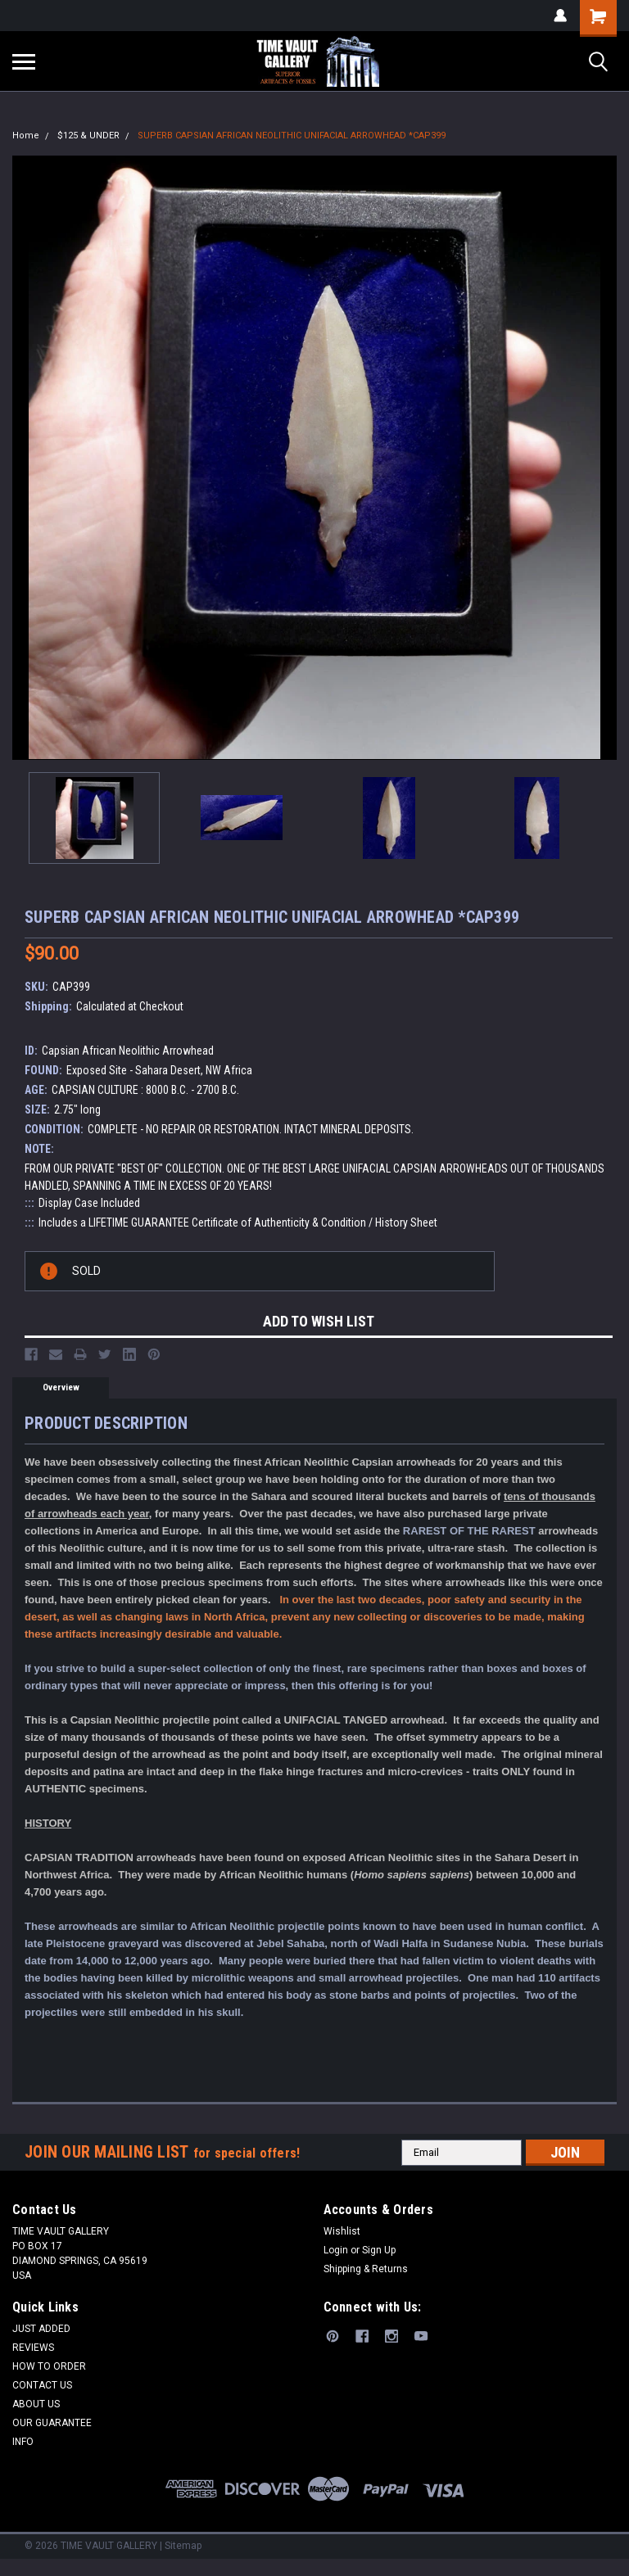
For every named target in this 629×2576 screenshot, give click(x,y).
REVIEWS (33, 2347)
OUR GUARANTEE (52, 2423)
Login (336, 2250)
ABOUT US (36, 2404)
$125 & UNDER (88, 135)
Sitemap (183, 2545)
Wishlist (342, 2231)
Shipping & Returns (366, 2269)
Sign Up (379, 2250)
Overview (61, 1387)
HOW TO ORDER (49, 2366)
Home (25, 135)
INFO (23, 2441)
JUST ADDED (41, 2328)
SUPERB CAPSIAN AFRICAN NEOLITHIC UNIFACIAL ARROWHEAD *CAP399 (292, 135)
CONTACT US (42, 2385)
